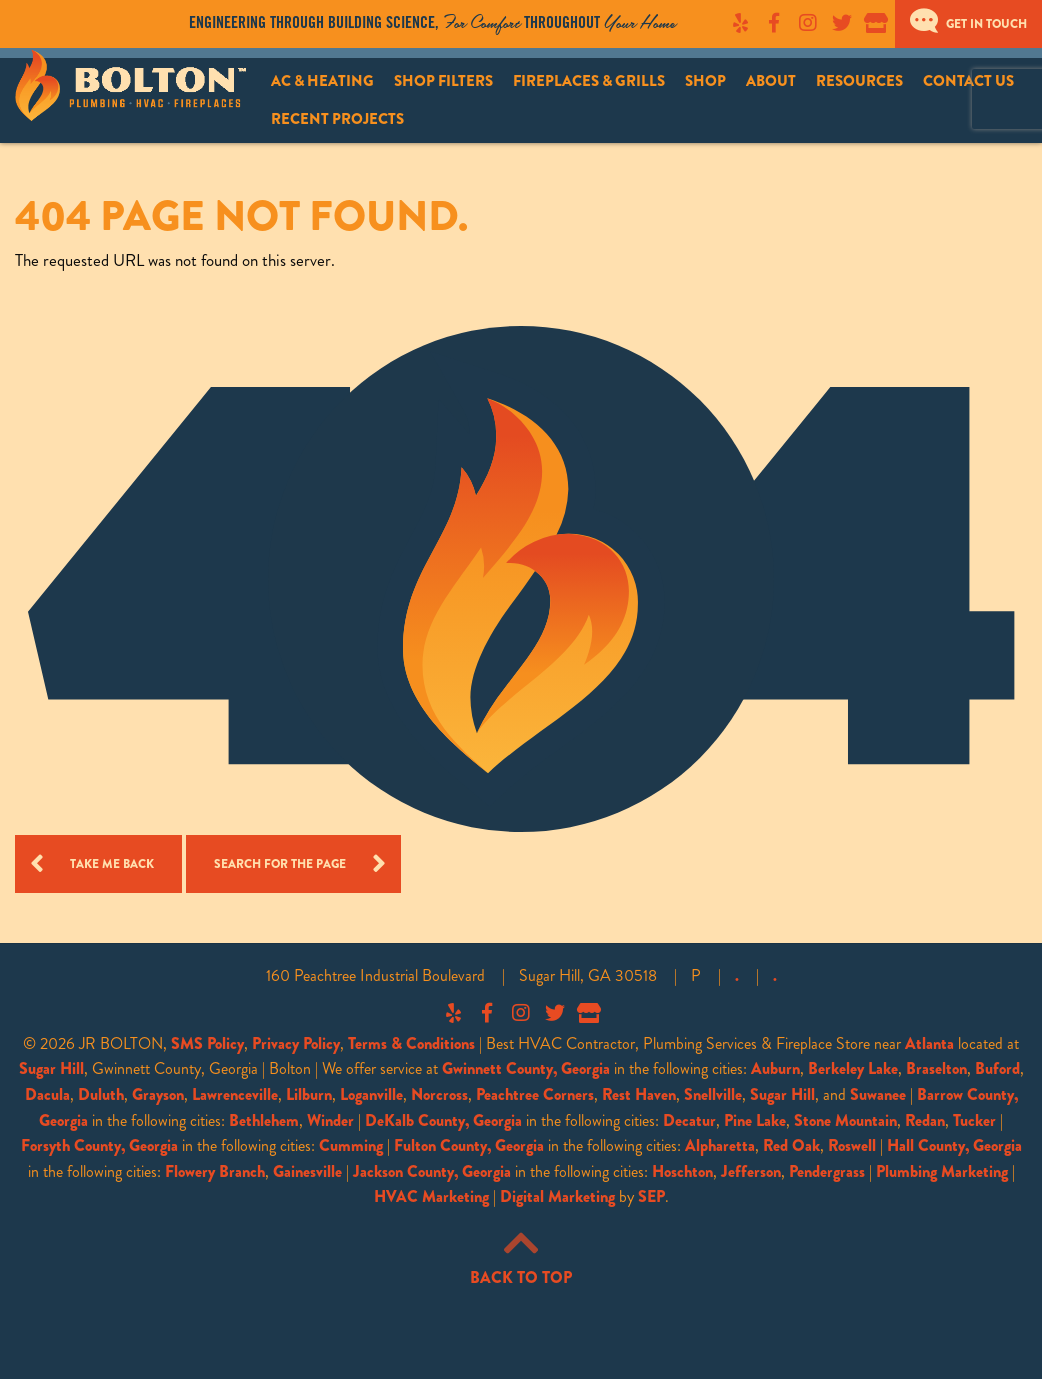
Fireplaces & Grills (589, 81)
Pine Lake (755, 1120)
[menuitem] (322, 81)
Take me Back (112, 864)
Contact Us (968, 81)
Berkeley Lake (853, 1068)
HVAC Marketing (431, 1196)
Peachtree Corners (535, 1094)
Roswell (852, 1145)
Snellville (713, 1094)
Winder (330, 1120)
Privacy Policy (296, 1043)
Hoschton (682, 1171)
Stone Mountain (845, 1120)
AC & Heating (322, 81)
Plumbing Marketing (942, 1171)
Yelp (740, 23)
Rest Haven (639, 1094)
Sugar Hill (51, 1068)
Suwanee (878, 1094)
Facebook (774, 23)
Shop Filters (443, 81)
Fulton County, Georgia (469, 1145)
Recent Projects (337, 119)
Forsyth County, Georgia (99, 1145)
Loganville (371, 1094)
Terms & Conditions (411, 1043)
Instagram (808, 23)
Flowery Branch (215, 1171)
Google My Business (876, 23)
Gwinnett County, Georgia (526, 1068)
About (771, 81)
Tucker (974, 1120)
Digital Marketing (557, 1196)
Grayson (158, 1094)
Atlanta (929, 1043)
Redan (925, 1120)
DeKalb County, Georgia (443, 1120)
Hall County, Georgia (954, 1145)
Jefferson (751, 1171)
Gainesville (307, 1171)
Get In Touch (968, 24)
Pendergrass (827, 1171)
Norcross (439, 1094)
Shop (705, 81)
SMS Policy (207, 1043)
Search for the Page (280, 864)
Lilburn (309, 1094)
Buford (997, 1068)
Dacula (47, 1094)
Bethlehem (264, 1120)
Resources (859, 81)
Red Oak (791, 1145)
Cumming (351, 1145)
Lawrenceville (235, 1094)
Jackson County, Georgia (432, 1171)
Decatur (689, 1120)
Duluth (101, 1094)
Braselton (936, 1068)
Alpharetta (720, 1145)
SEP (651, 1196)
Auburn (775, 1068)
